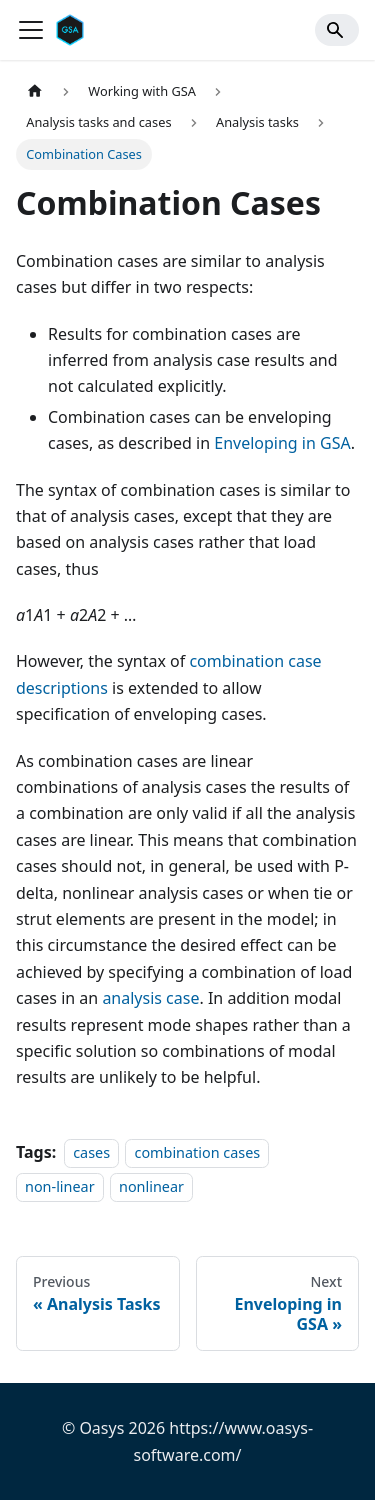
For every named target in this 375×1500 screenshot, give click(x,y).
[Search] (337, 30)
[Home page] (35, 91)
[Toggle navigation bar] (31, 30)
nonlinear (151, 1186)
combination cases (197, 1152)
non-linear (60, 1186)
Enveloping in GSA (282, 443)
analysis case (150, 998)
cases (91, 1152)
